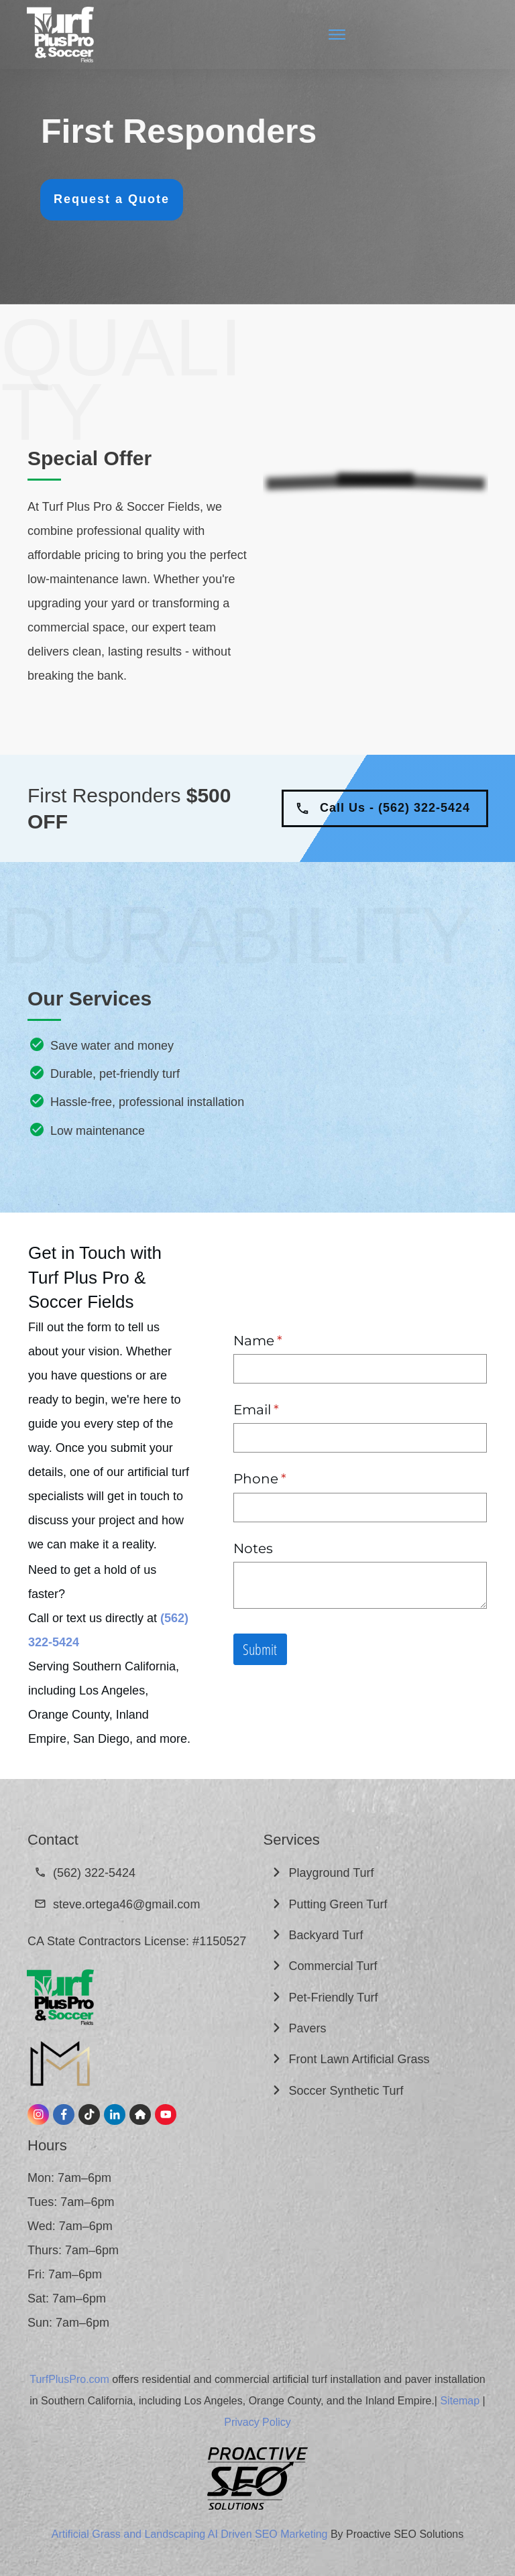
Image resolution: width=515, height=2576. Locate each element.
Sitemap (459, 2400)
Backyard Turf (328, 1935)
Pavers (308, 2028)
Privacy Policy (257, 2422)
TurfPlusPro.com (69, 2379)
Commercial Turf (335, 1966)
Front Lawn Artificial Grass (361, 2059)
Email (285, 1409)
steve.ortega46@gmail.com (126, 1904)
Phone (289, 1478)
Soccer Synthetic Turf (348, 2090)
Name (287, 1340)
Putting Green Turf (340, 1904)
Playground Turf (333, 1873)
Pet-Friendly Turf (333, 1997)
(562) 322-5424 (94, 1873)
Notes (253, 1548)
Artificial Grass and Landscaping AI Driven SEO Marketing (190, 2534)
